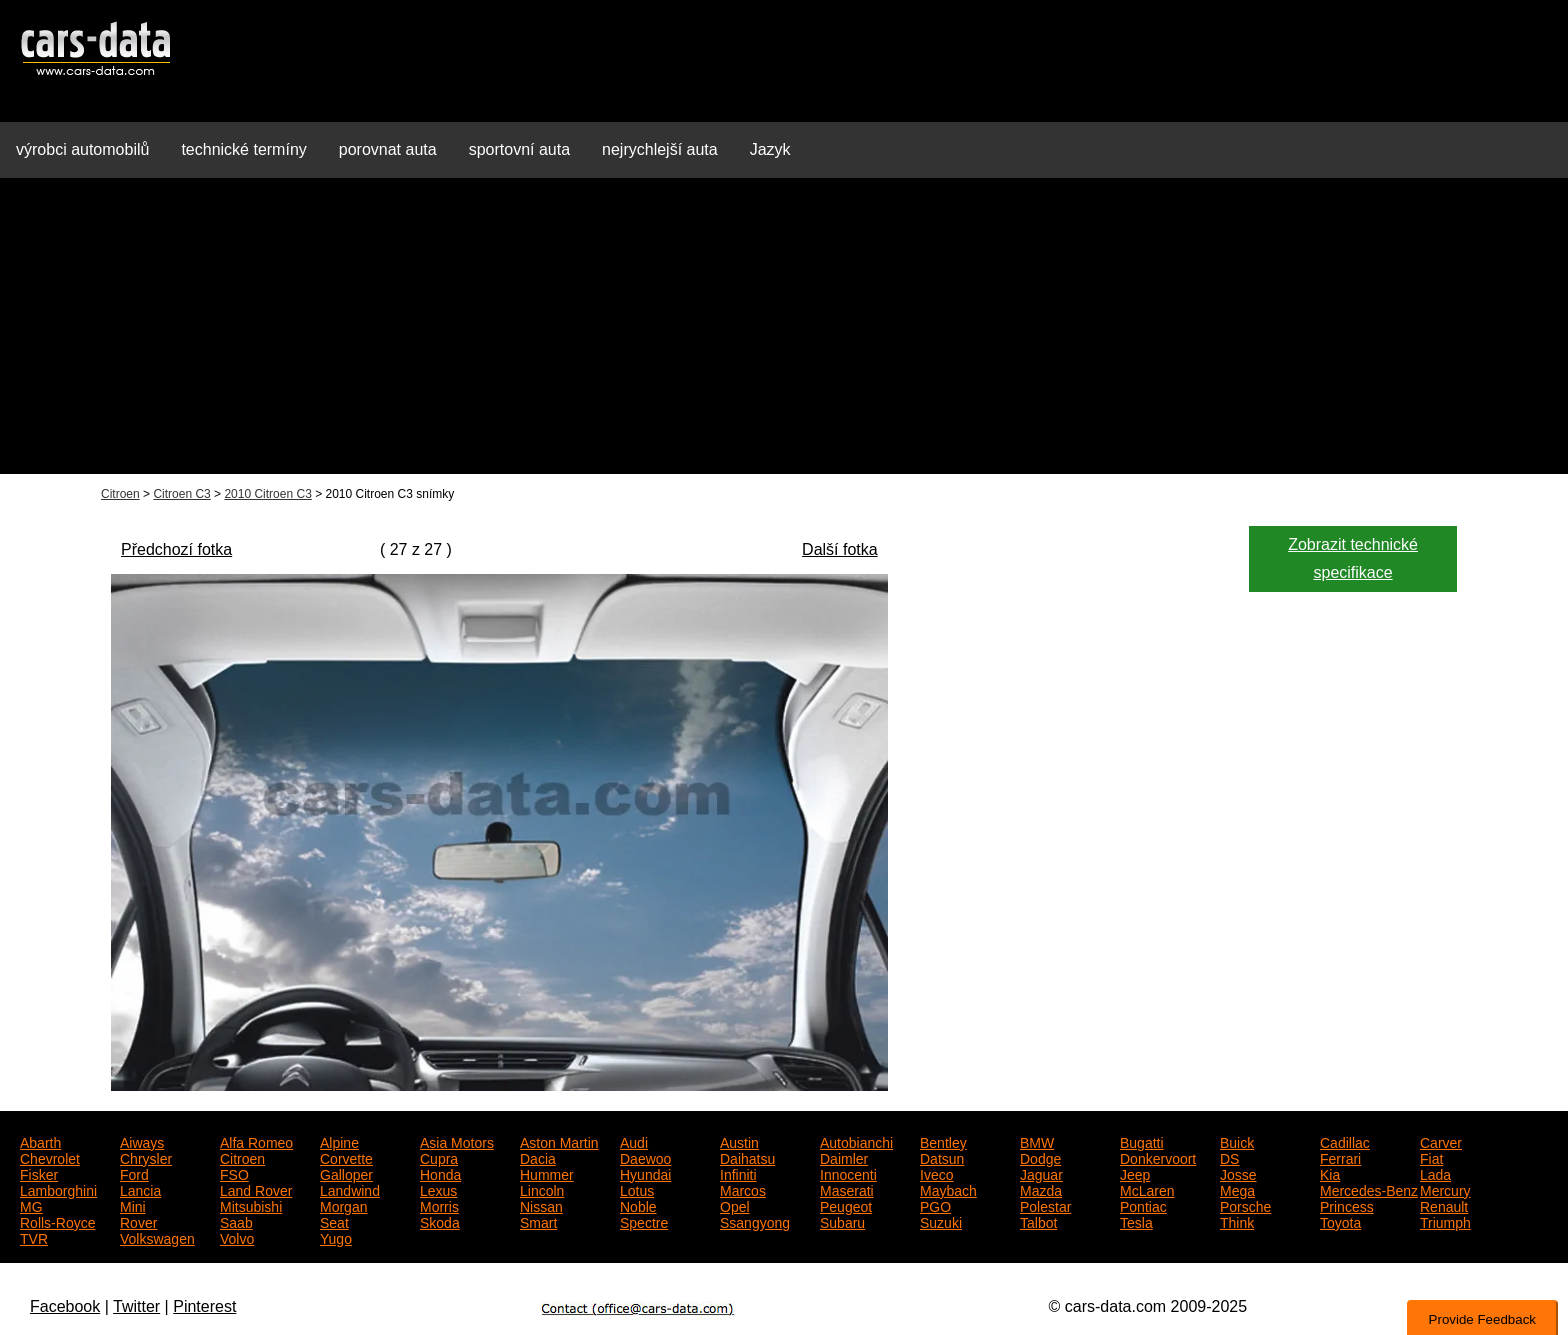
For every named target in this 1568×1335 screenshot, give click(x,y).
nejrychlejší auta (660, 149)
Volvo (237, 1237)
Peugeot (846, 1205)
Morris (439, 1205)
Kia (1330, 1173)
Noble (638, 1205)
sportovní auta (519, 149)
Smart (538, 1221)
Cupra (439, 1157)
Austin (739, 1141)
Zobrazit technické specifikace (1353, 558)
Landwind (350, 1189)
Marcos (743, 1189)
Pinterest (204, 1306)
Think (1237, 1221)
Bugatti (1142, 1141)
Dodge (1040, 1157)
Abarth (40, 1141)
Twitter (136, 1306)
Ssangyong (755, 1221)
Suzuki (941, 1221)
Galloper (346, 1173)
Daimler (844, 1157)
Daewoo (645, 1157)
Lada (1435, 1173)
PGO (935, 1205)
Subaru (842, 1221)
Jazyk (770, 149)
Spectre (644, 1221)
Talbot (1038, 1221)
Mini (133, 1205)
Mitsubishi (251, 1205)
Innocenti (848, 1173)
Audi (634, 1141)
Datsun (942, 1157)
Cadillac (1345, 1141)
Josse (1238, 1173)
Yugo (336, 1237)
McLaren (1147, 1189)
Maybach (948, 1189)
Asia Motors (457, 1141)
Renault (1444, 1205)
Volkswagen (157, 1237)
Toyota (1340, 1221)
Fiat (1431, 1157)
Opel (735, 1205)
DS (1229, 1157)
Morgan (343, 1205)
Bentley (943, 1141)
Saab (236, 1221)
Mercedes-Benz (1369, 1189)
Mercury (1445, 1189)
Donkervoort (1158, 1157)
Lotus (637, 1189)
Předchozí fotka (176, 549)
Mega (1237, 1189)
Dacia (538, 1157)
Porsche (1245, 1205)
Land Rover (256, 1189)
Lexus (438, 1189)
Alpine (339, 1141)
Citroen (120, 494)
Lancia (140, 1189)
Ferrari (1340, 1157)
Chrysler (146, 1157)
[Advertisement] (784, 334)
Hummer (547, 1173)
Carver (1441, 1141)
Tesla (1136, 1221)
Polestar (1045, 1205)
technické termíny (243, 149)
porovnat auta (388, 149)
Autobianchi (856, 1141)
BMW (1037, 1141)
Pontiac (1143, 1205)
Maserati (847, 1189)
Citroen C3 (181, 494)
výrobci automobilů (82, 149)
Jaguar (1041, 1173)
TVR (34, 1237)
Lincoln (542, 1189)
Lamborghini (58, 1189)
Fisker (39, 1173)
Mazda (1041, 1189)
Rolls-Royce (57, 1221)
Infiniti (738, 1173)
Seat (334, 1221)
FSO (234, 1173)
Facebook (65, 1306)
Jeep (1135, 1173)
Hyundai (645, 1173)
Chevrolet (50, 1157)
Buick (1237, 1141)
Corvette (346, 1157)
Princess (1347, 1205)
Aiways (142, 1141)
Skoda (440, 1221)
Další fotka (840, 549)
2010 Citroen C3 (267, 494)
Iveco (936, 1173)
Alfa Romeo (256, 1141)
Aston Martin (559, 1141)
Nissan (541, 1205)
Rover (138, 1221)
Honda (440, 1173)
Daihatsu (747, 1157)
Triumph (1445, 1221)
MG (31, 1205)
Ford (134, 1173)
